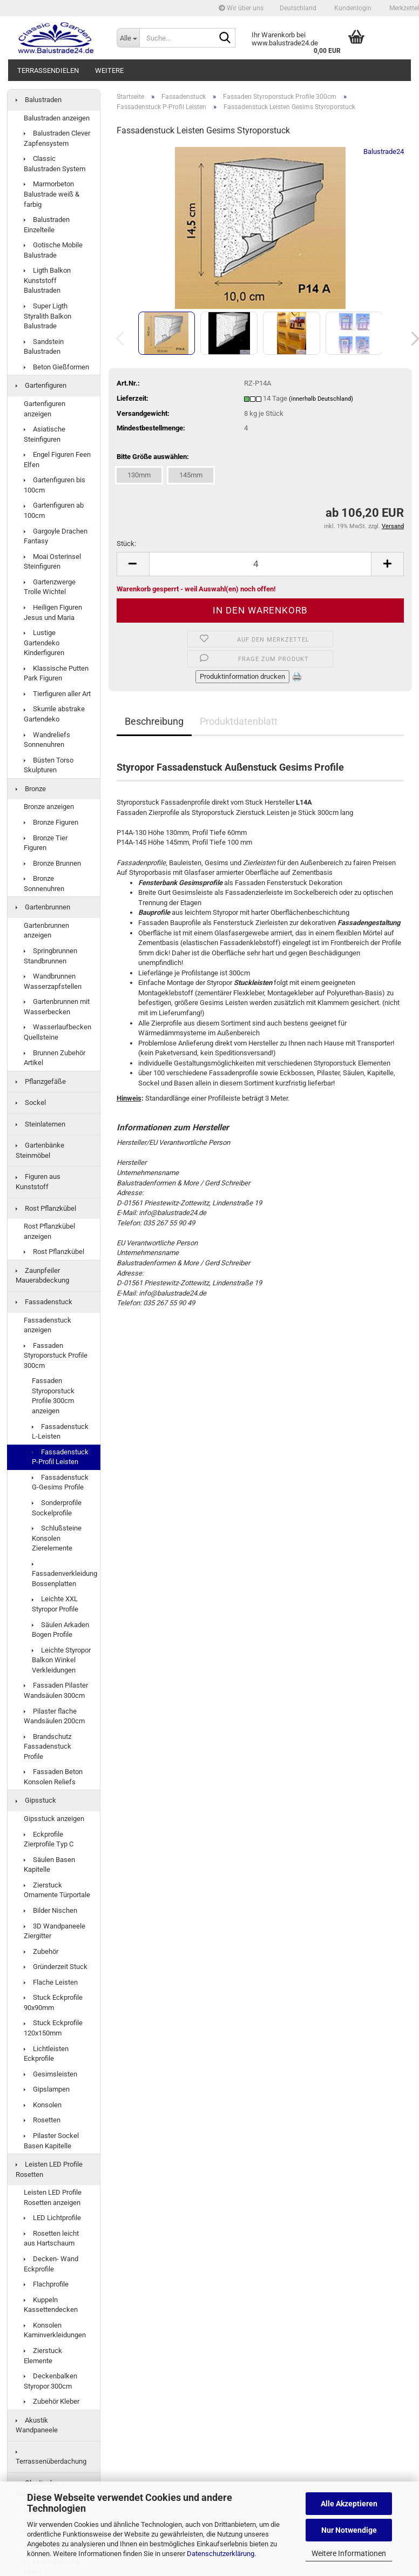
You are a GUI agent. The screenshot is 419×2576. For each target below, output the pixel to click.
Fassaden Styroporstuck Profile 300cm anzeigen (53, 1396)
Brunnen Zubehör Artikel (54, 1058)
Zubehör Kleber (51, 2401)
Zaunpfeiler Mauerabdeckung (42, 1275)
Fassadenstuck (44, 1302)
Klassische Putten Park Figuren (56, 673)
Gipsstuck (36, 1800)
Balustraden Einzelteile (47, 224)
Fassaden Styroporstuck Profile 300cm (55, 1355)
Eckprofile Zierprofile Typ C (48, 1839)
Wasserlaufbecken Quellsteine (57, 1032)
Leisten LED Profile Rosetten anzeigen (53, 2197)
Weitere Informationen (349, 2553)
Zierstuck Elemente (43, 2355)
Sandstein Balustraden (44, 347)
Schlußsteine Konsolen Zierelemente (57, 1538)
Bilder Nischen (50, 1910)
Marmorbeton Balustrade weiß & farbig (51, 194)
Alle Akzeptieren (349, 2503)
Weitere (109, 70)
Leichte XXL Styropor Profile (55, 1604)
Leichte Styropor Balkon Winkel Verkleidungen (61, 1660)
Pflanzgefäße (41, 1081)
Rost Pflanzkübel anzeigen (49, 1231)
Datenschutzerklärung (220, 2554)
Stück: (126, 544)
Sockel (31, 1102)
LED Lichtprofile (52, 2218)
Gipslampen (47, 2089)
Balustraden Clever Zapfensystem (57, 138)
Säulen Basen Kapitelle (49, 1865)
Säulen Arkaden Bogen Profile (60, 1630)
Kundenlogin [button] (352, 8)
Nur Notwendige (349, 2530)
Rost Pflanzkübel (46, 1208)
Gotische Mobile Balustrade (53, 250)
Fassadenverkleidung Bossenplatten (64, 1575)
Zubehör (41, 1951)
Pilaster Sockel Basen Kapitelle (51, 2141)
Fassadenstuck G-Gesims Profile (60, 1482)
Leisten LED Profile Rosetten (49, 2169)
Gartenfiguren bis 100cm (54, 485)
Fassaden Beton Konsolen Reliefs (53, 1777)
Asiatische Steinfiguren (44, 434)
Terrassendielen (48, 70)
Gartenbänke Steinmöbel (40, 1150)
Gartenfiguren (41, 385)
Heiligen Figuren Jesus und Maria (53, 612)
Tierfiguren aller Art (57, 694)
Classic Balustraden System (54, 163)
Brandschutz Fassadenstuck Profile (47, 1746)
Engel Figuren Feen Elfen (57, 459)
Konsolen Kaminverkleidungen (55, 2330)
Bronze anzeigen (49, 807)
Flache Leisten (51, 1982)
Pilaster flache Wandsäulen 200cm (54, 1716)
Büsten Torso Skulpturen (48, 765)
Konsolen (43, 2105)
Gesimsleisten (50, 2074)
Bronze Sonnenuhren (44, 883)
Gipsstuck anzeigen (54, 1819)
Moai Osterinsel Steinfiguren (52, 561)
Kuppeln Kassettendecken (51, 2305)
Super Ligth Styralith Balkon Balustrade (47, 316)
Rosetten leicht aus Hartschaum (51, 2238)
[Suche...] (128, 38)
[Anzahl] (260, 564)
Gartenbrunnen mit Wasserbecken (57, 1006)
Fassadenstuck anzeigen (47, 1325)
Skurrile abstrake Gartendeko (54, 714)
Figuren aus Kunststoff (38, 1181)
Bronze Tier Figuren (45, 843)
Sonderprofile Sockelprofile (57, 1508)
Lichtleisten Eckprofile (46, 2054)
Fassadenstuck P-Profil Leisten (60, 1457)
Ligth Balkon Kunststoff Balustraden (47, 280)
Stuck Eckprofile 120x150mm (53, 2028)
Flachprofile (46, 2284)
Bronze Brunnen (52, 863)
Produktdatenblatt (239, 721)
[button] (298, 8)
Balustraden (39, 100)
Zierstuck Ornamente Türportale (57, 1890)
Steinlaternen (40, 1124)
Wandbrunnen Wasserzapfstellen (53, 981)
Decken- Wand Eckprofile (51, 2264)
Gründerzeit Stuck (55, 1967)
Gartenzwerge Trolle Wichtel (50, 587)
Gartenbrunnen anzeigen (46, 930)
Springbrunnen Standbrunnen (50, 956)
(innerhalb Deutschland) (321, 398)
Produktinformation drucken (242, 676)
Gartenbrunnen (43, 907)
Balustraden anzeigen (57, 118)
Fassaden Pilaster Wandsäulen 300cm (56, 1690)
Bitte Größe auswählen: (153, 457)
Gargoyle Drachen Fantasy (55, 536)
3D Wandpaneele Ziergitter (54, 1931)
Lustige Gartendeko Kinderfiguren (44, 643)
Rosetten (42, 2120)
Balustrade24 (383, 151)
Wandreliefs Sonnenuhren (47, 740)
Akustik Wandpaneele (37, 2425)
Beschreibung (154, 721)
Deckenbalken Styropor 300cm (50, 2381)
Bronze (31, 789)
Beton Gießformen (56, 367)
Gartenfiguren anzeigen (44, 409)
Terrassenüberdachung (51, 2458)
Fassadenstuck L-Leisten (60, 1431)
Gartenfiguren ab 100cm (54, 510)
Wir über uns (241, 8)
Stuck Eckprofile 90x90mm (53, 2002)
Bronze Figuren (51, 822)
